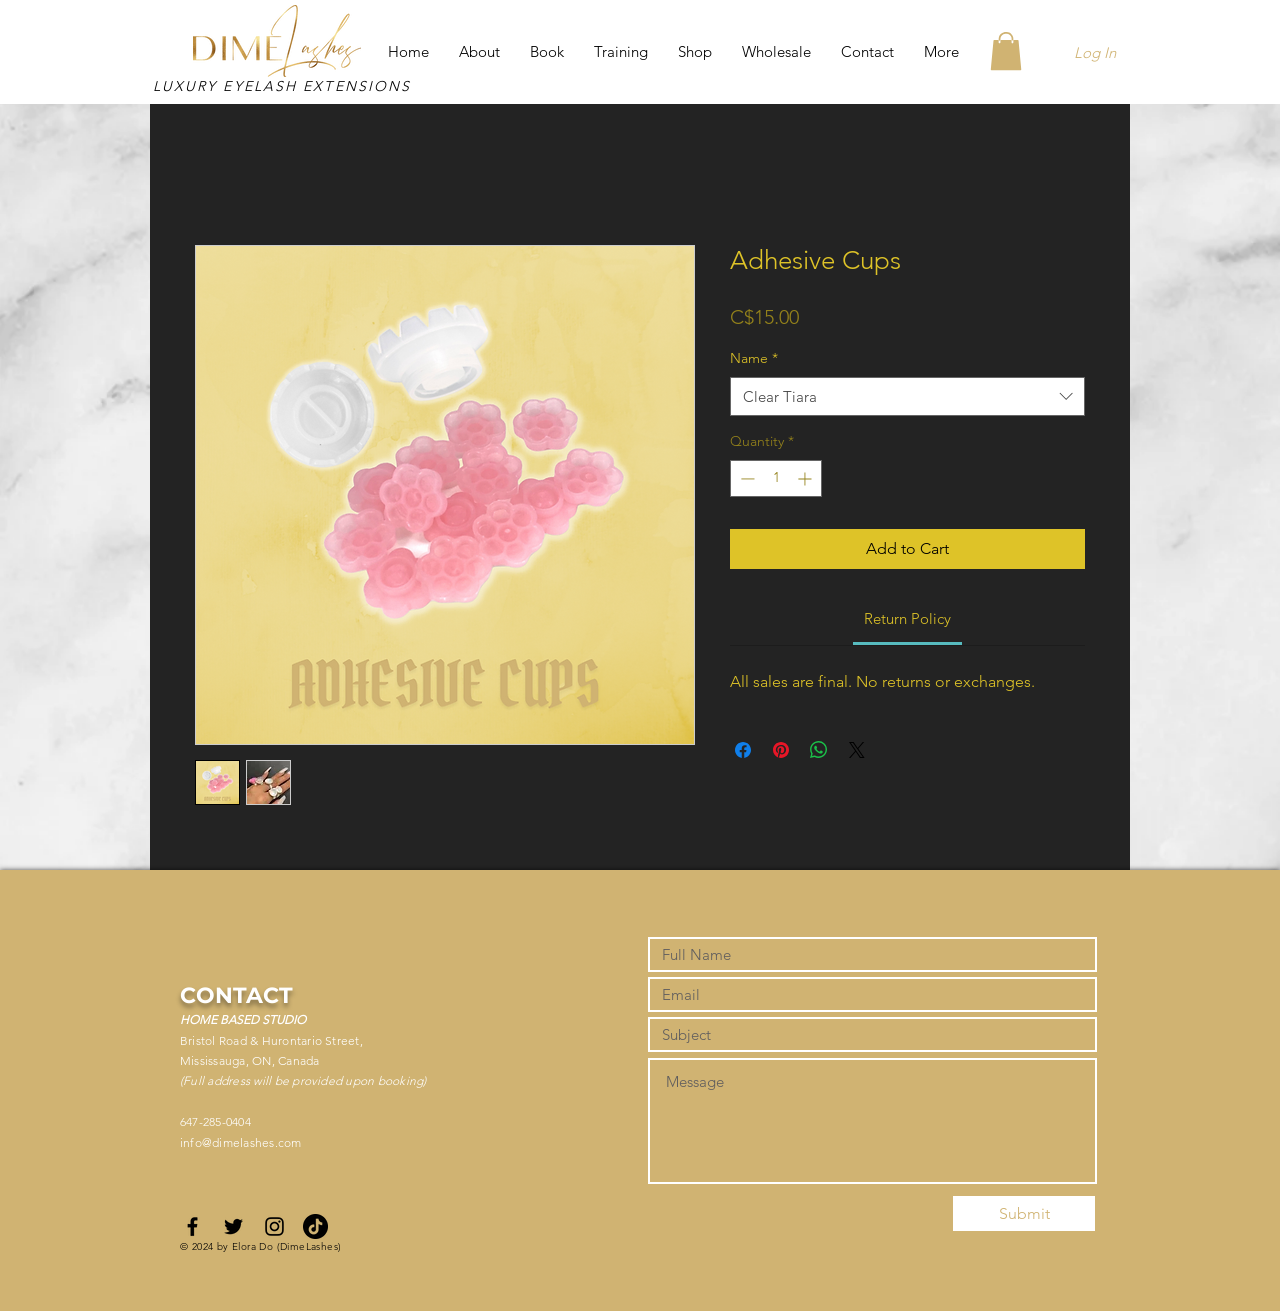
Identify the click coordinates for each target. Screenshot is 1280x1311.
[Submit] (1024, 1213)
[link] (907, 618)
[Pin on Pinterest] (781, 750)
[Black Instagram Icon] (274, 1226)
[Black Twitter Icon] (233, 1226)
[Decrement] (745, 478)
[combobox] (907, 396)
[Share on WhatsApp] (819, 750)
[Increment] (806, 478)
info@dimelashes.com (241, 1142)
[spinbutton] (776, 478)
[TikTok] (315, 1226)
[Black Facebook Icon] (192, 1226)
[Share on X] (857, 750)
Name (754, 358)
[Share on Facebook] (743, 750)
